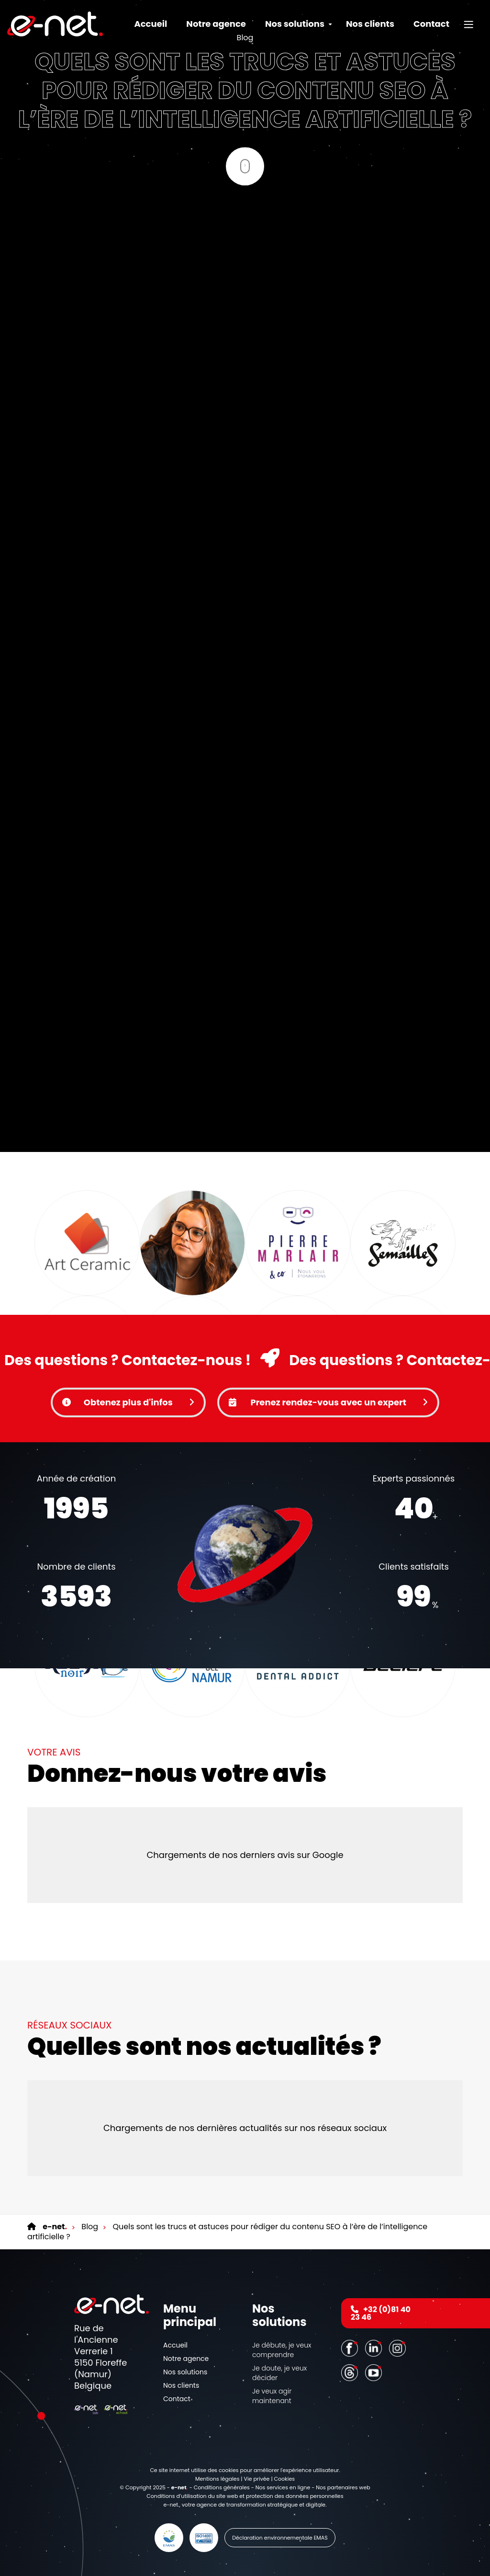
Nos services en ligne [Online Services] (283, 2487)
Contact (431, 24)
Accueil (150, 24)
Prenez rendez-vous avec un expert (328, 1402)
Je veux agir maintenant (271, 2395)
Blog (88, 2226)
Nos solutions (185, 2372)
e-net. (171, 2504)
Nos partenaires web (343, 2487)
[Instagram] (398, 2348)
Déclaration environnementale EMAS (280, 2538)
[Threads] (350, 2372)
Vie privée (256, 2479)
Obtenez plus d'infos (128, 1402)
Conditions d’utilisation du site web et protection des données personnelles (244, 2496)
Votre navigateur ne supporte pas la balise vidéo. (245, 1555)
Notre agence (216, 24)
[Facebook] (350, 2348)
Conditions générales (222, 2487)
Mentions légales (217, 2479)
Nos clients (370, 24)
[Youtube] (374, 2372)
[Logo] (55, 23)
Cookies (284, 2479)
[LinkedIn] (374, 2348)
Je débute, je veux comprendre (281, 2349)
